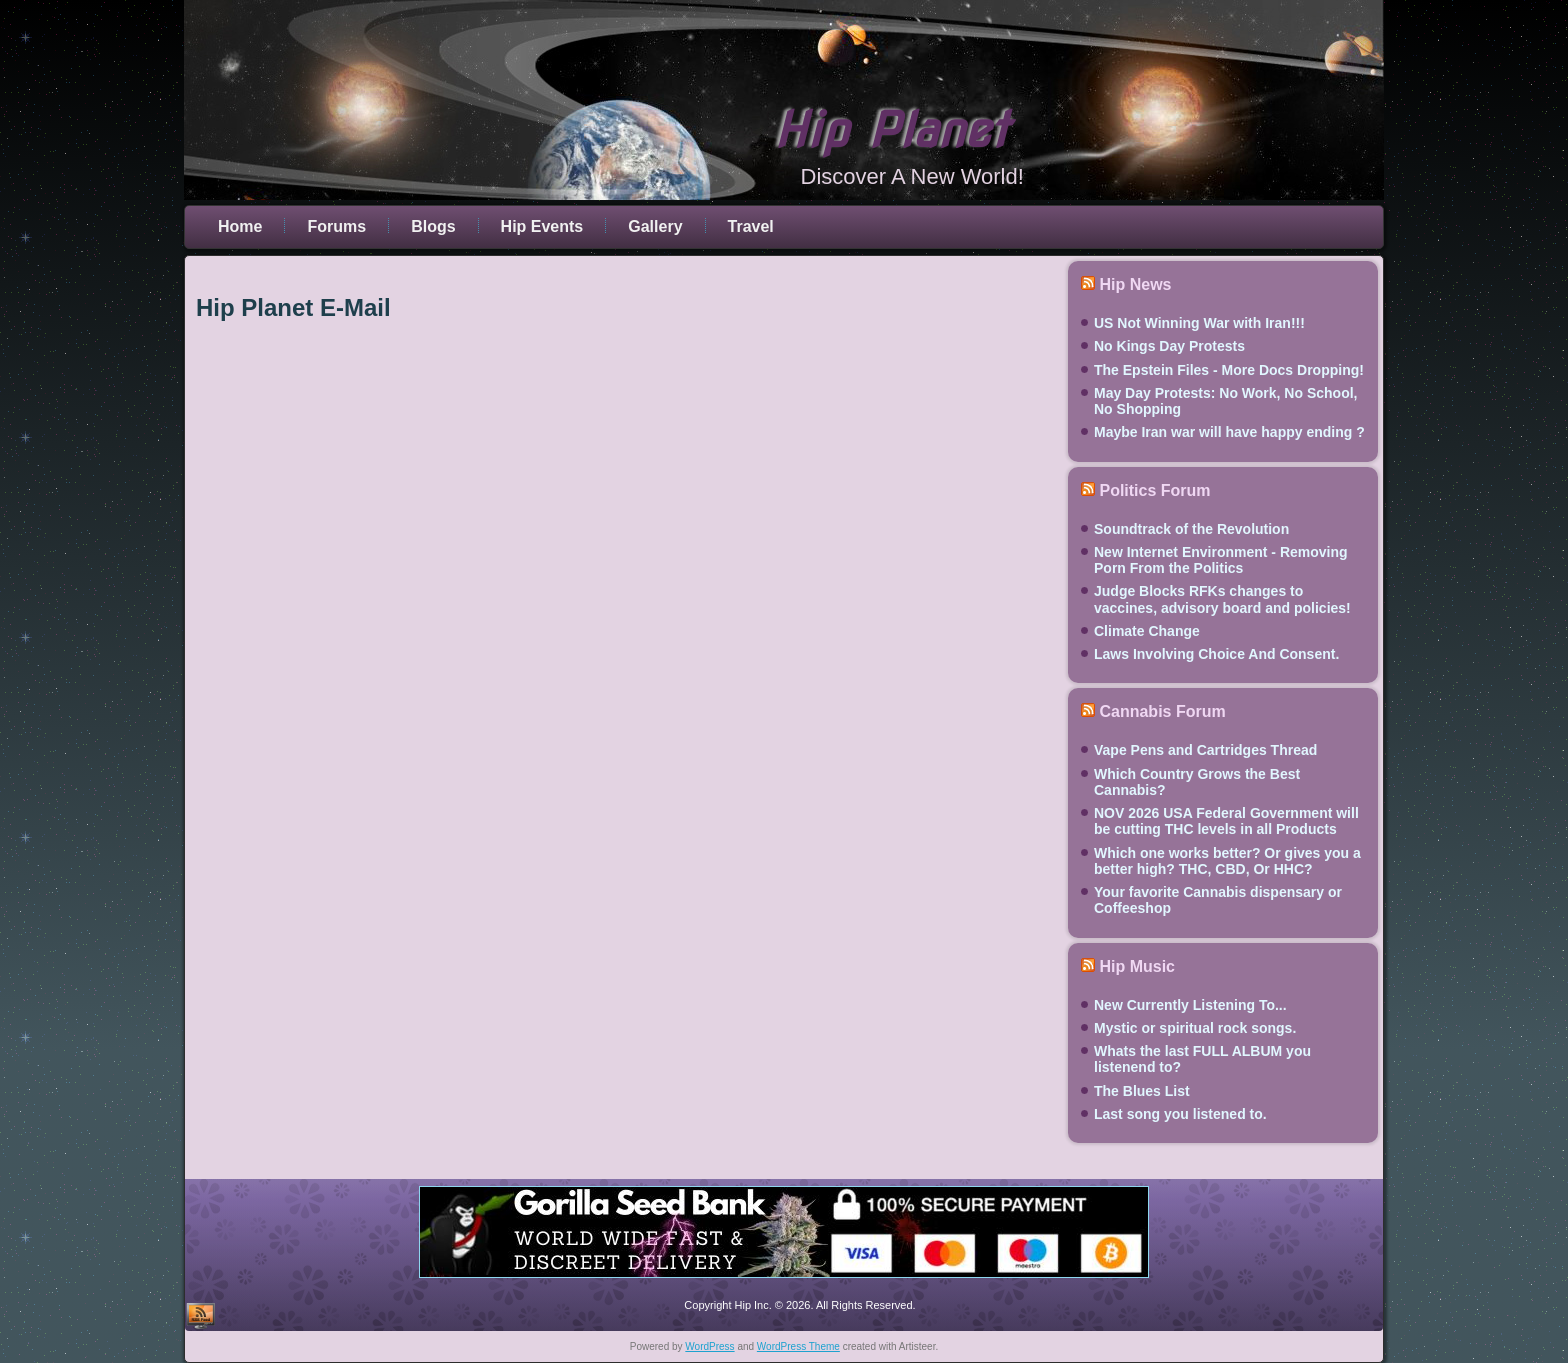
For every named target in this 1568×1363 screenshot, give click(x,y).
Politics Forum (1154, 490)
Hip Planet (891, 130)
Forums (336, 226)
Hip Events (542, 226)
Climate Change (1147, 631)
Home (240, 226)
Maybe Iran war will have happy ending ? (1229, 432)
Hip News (1135, 284)
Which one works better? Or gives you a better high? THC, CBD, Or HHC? (1227, 861)
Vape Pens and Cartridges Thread (1205, 750)
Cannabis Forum (1162, 711)
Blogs (433, 226)
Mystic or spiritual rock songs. (1195, 1028)
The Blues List (1142, 1091)
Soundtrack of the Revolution (1191, 529)
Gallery (655, 226)
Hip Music (1137, 966)
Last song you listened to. (1180, 1114)
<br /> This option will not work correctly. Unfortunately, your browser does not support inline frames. (624, 734)
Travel (751, 226)
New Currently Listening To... (1190, 1005)
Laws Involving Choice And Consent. (1216, 654)
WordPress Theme (798, 1346)
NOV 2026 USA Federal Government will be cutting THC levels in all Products (1226, 821)
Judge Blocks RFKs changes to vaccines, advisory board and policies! (1222, 599)
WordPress (709, 1346)
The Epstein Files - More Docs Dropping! (1229, 370)
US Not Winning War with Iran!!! (1199, 323)
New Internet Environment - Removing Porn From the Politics (1221, 560)
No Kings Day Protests (1169, 346)
